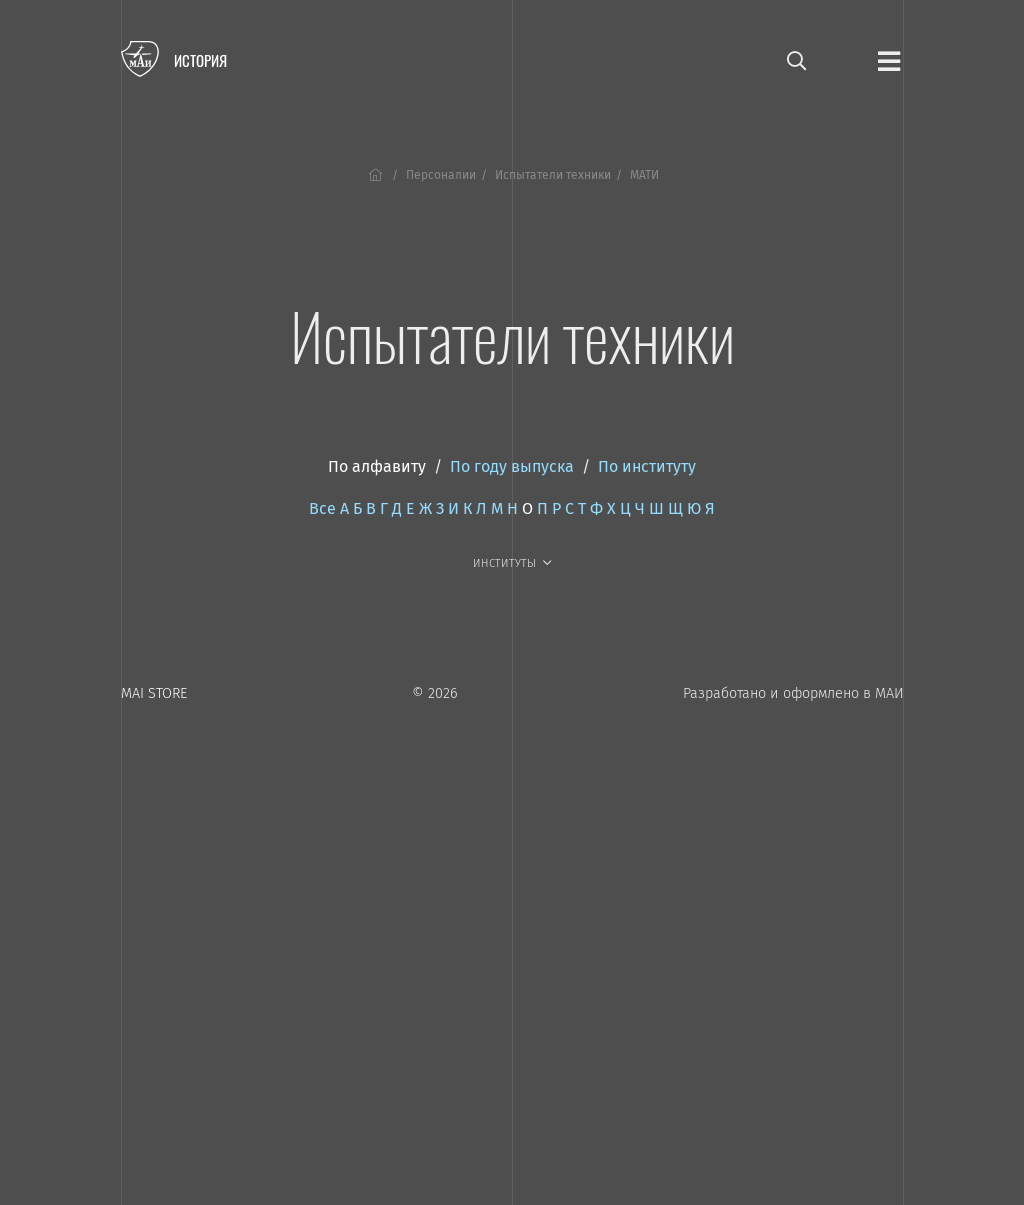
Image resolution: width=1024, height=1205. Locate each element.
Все (322, 508)
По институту (647, 466)
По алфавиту (377, 466)
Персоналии (441, 175)
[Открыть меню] (889, 60)
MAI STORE (154, 693)
